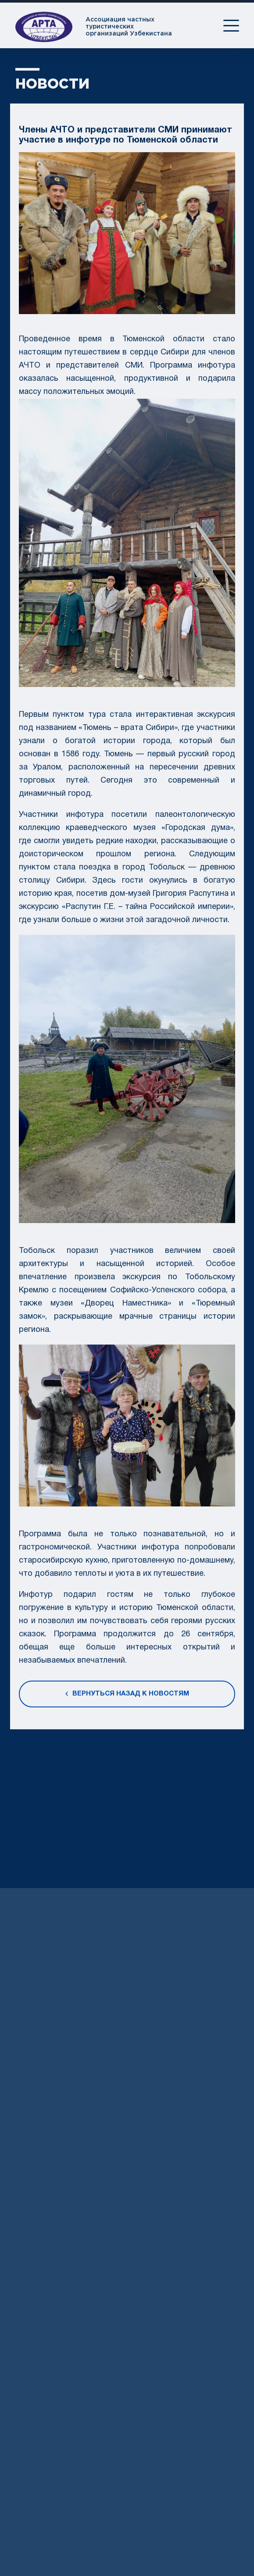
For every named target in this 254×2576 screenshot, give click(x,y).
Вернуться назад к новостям (127, 1698)
